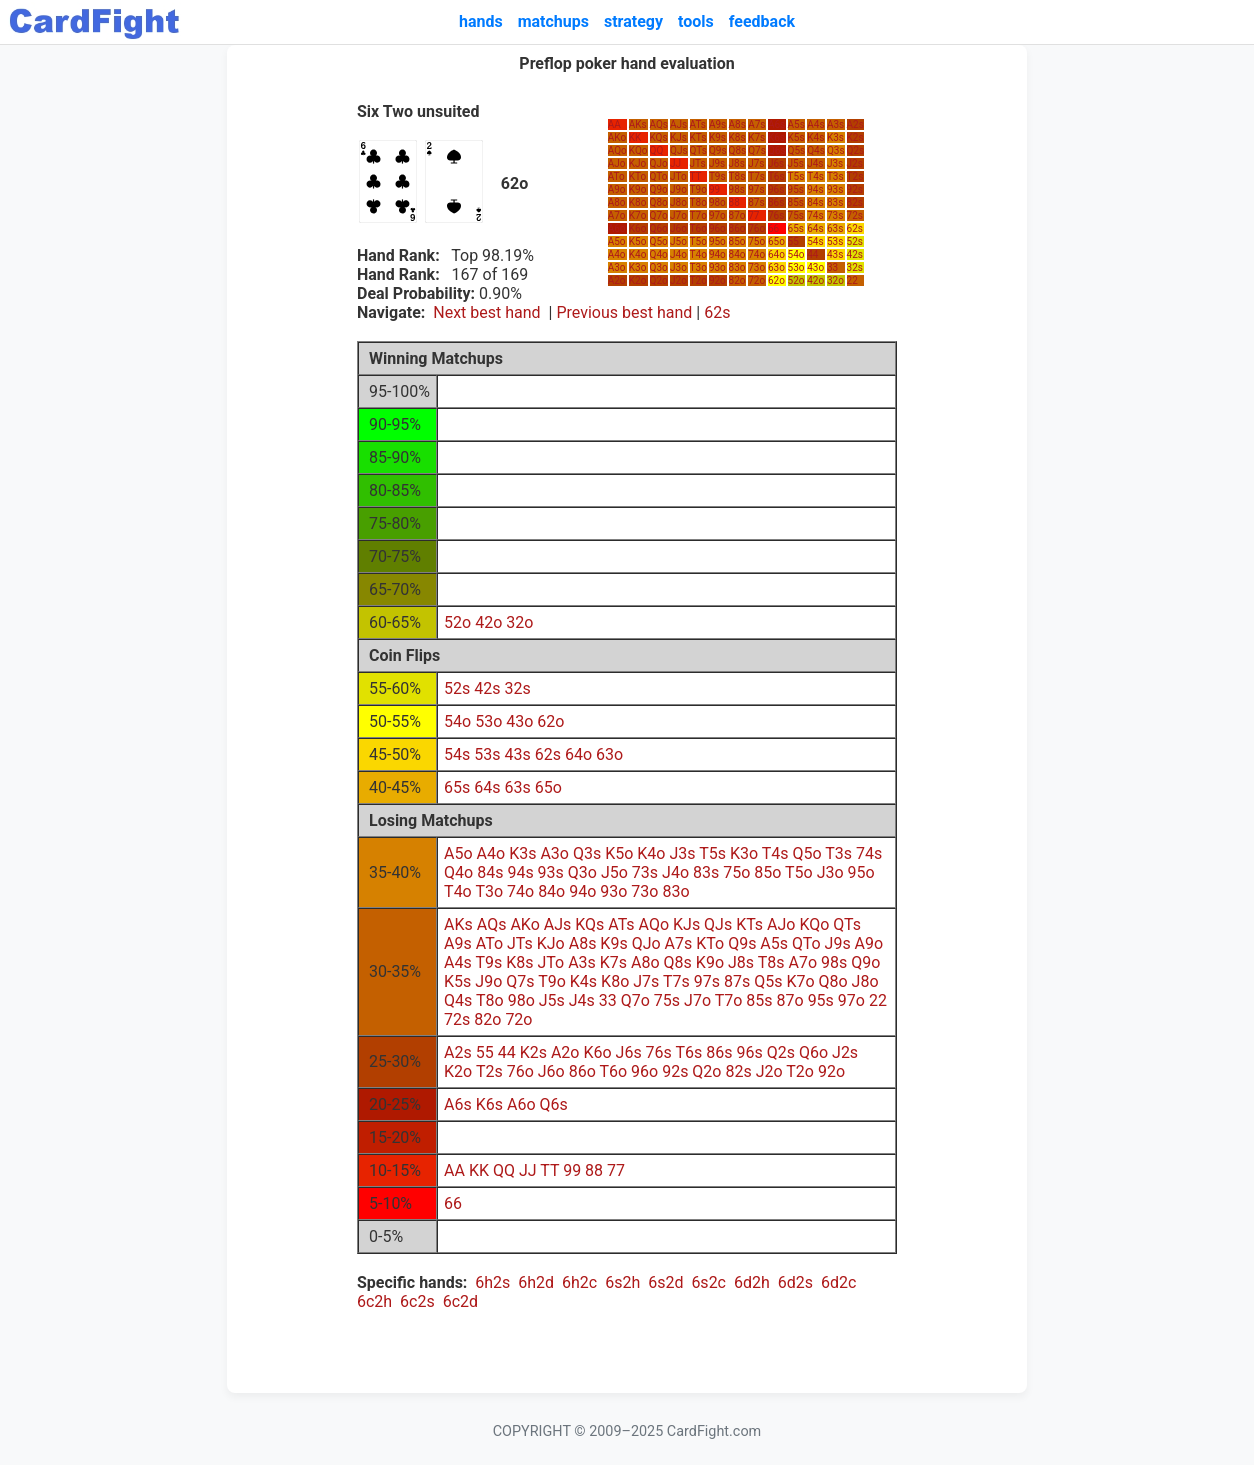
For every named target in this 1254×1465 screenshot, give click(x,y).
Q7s (757, 150)
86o (737, 228)
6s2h (622, 1282)
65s (796, 228)
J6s (776, 163)
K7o (638, 215)
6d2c (838, 1282)
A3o (617, 267)
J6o (678, 228)
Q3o (659, 267)
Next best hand (486, 312)
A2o (617, 280)
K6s (776, 137)
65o (776, 241)
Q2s (856, 150)
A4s (815, 124)
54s (815, 241)
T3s (835, 176)
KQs (659, 137)
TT (696, 176)
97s (756, 189)
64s (815, 228)
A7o (617, 215)
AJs (678, 124)
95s (796, 189)
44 (812, 254)
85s (796, 202)
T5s (796, 176)
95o (717, 241)
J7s (756, 163)
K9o (638, 189)
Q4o (659, 254)
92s (855, 189)
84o (737, 254)
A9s (717, 124)
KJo (638, 163)
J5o (678, 241)
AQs (659, 124)
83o (737, 267)
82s (855, 202)
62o (776, 280)
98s (737, 189)
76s (776, 215)
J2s (855, 163)
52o (796, 280)
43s (835, 254)
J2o (678, 280)
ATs (698, 124)
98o (717, 202)
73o (756, 267)
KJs (678, 137)
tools (696, 21)
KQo (638, 150)
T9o (698, 189)
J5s (796, 163)
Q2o (659, 280)
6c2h (374, 1301)
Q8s (738, 150)
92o (717, 280)
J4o (678, 254)
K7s (756, 137)
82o (737, 280)
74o (756, 254)
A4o (617, 254)
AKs (638, 124)
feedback (762, 21)
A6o (617, 228)
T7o (698, 215)
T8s (737, 176)
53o (796, 267)
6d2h (752, 1282)
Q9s (718, 150)
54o (796, 254)
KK (635, 137)
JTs (698, 163)
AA (614, 124)
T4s (815, 176)
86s (776, 202)
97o (717, 215)
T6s (776, 176)
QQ (657, 150)
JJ (675, 163)
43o (815, 267)
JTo (678, 176)
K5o (638, 241)
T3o (698, 267)
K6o (638, 228)
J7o (678, 215)
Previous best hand (624, 312)
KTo (637, 176)
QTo (659, 176)
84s (815, 202)
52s (855, 241)
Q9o (659, 189)
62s (855, 228)
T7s (756, 176)
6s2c (708, 1282)
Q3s (836, 150)
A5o (617, 241)
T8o (698, 202)
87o (737, 215)
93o (717, 267)
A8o (617, 202)
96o (717, 228)
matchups (553, 21)
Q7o (659, 215)
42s (855, 254)
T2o (698, 280)
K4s (815, 137)
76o (756, 228)
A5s (796, 124)
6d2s (795, 1282)
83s (835, 202)
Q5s (797, 150)
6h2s (492, 1282)
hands (481, 21)
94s (815, 189)
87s (756, 202)
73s (835, 215)
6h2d (536, 1282)
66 (773, 228)
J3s (835, 163)
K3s (835, 137)
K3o (638, 267)
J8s (737, 163)
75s (796, 215)
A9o (617, 189)
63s (835, 228)
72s (855, 215)
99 (714, 189)
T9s (717, 176)
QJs (679, 150)
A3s (835, 124)
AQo (617, 150)
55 (793, 241)
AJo (617, 163)
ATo (616, 176)
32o (835, 280)
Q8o (659, 202)
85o (737, 241)
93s (835, 189)
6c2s (417, 1301)
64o (776, 254)
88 (734, 202)
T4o (698, 254)
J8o (678, 202)
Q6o (659, 228)
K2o (638, 280)
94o (717, 254)
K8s (737, 137)
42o (815, 280)
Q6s (777, 150)
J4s (815, 163)
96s (776, 189)
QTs (698, 150)
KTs (698, 137)
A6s (776, 124)
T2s (855, 176)
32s (855, 267)
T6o (698, 228)
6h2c (579, 1282)
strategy (633, 21)
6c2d (460, 1301)
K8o (638, 202)
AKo (617, 137)
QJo (659, 163)
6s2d (665, 1282)
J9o (678, 189)
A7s (756, 124)
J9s (717, 163)
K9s (717, 137)
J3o (678, 267)
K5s (796, 137)
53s (835, 241)
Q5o (659, 241)
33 (832, 267)
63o (776, 267)
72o (756, 280)
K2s (855, 137)
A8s (737, 124)
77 (753, 215)
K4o (638, 254)
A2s (855, 124)
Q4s (816, 150)
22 (852, 280)
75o (756, 241)
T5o (698, 241)
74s (815, 215)
